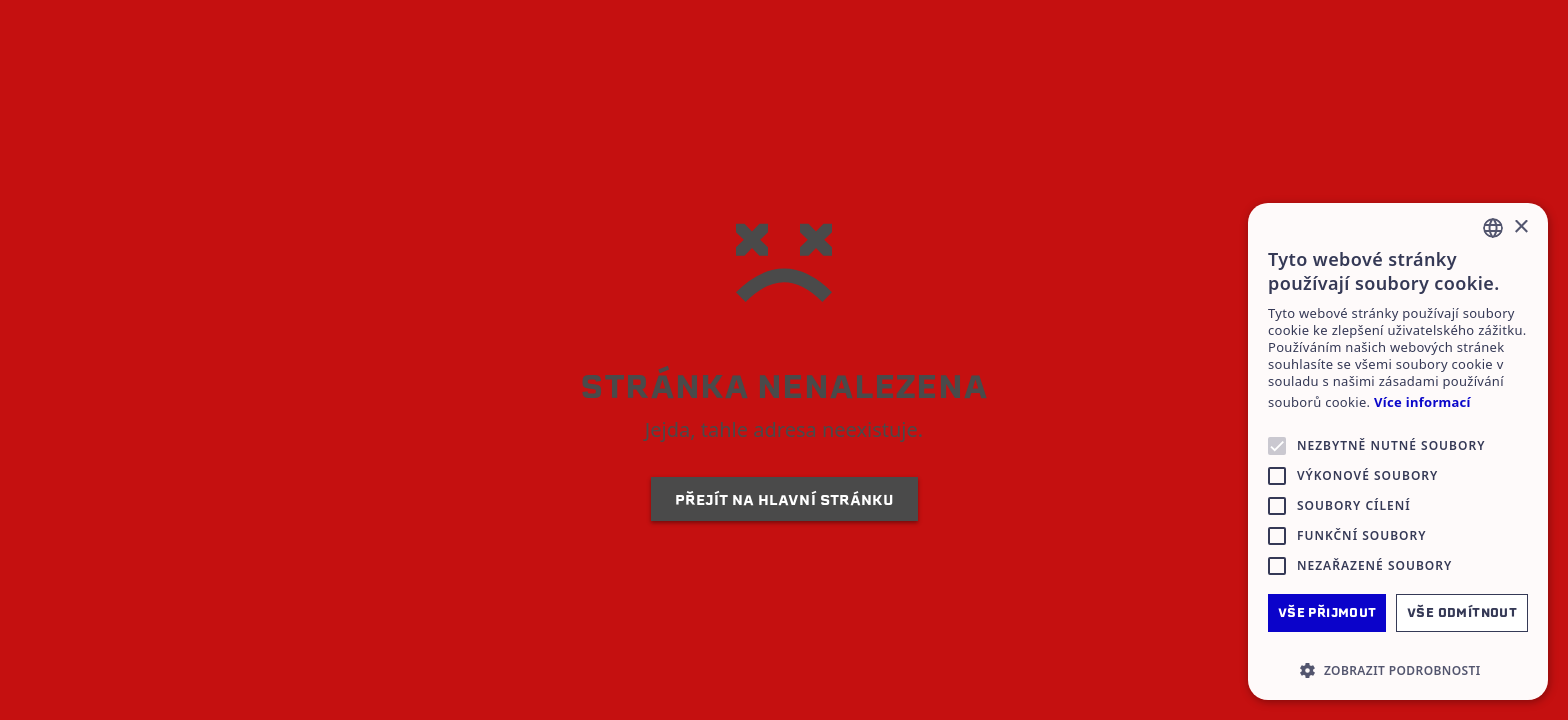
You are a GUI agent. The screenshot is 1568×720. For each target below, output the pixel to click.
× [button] (1520, 227)
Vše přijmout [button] (1327, 612)
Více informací (1422, 402)
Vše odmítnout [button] (1462, 612)
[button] (1398, 670)
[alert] (1398, 451)
